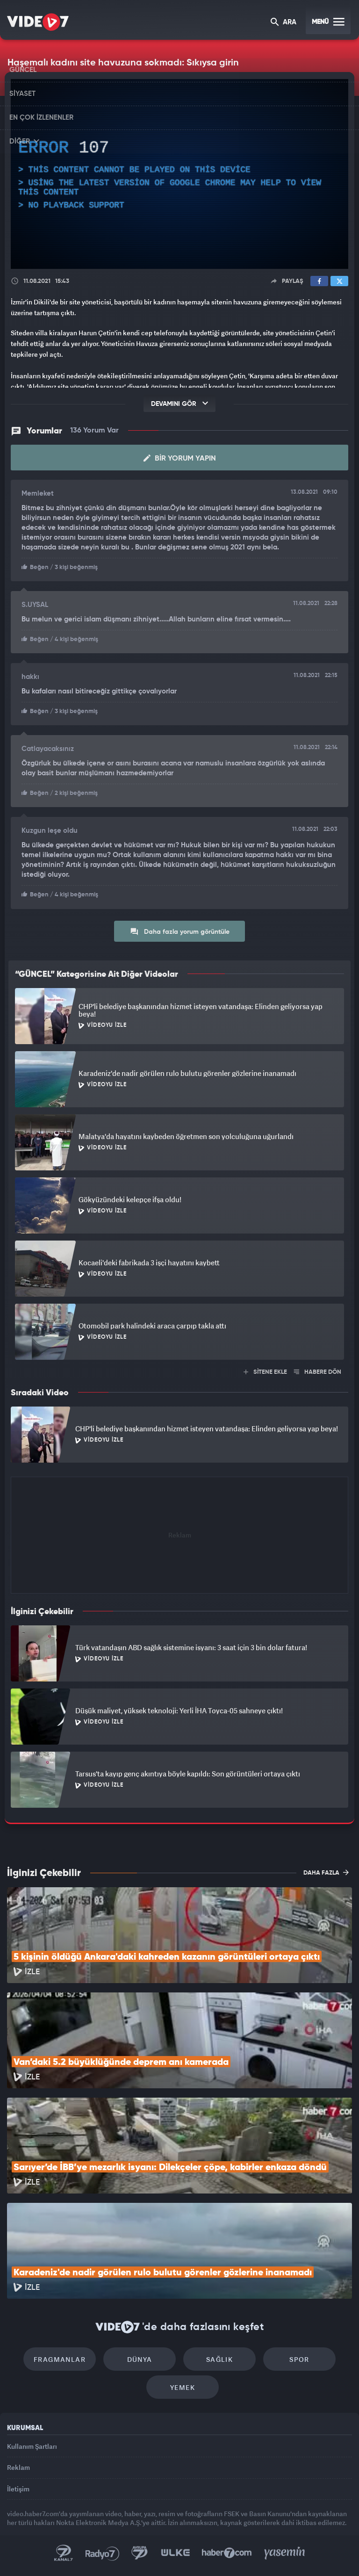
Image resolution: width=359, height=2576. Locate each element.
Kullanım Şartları (32, 2446)
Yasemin (284, 2553)
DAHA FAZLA (326, 1872)
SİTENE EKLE (265, 1372)
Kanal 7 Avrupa (139, 2553)
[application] (179, 174)
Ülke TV (175, 2553)
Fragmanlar (60, 2359)
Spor (299, 2359)
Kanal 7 (63, 2553)
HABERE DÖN (317, 1372)
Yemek (182, 2387)
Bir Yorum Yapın (180, 458)
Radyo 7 (102, 2553)
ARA (283, 23)
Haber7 (227, 2553)
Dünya (139, 2359)
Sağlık (219, 2359)
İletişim (18, 2488)
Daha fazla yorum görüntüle (180, 931)
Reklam (18, 2467)
